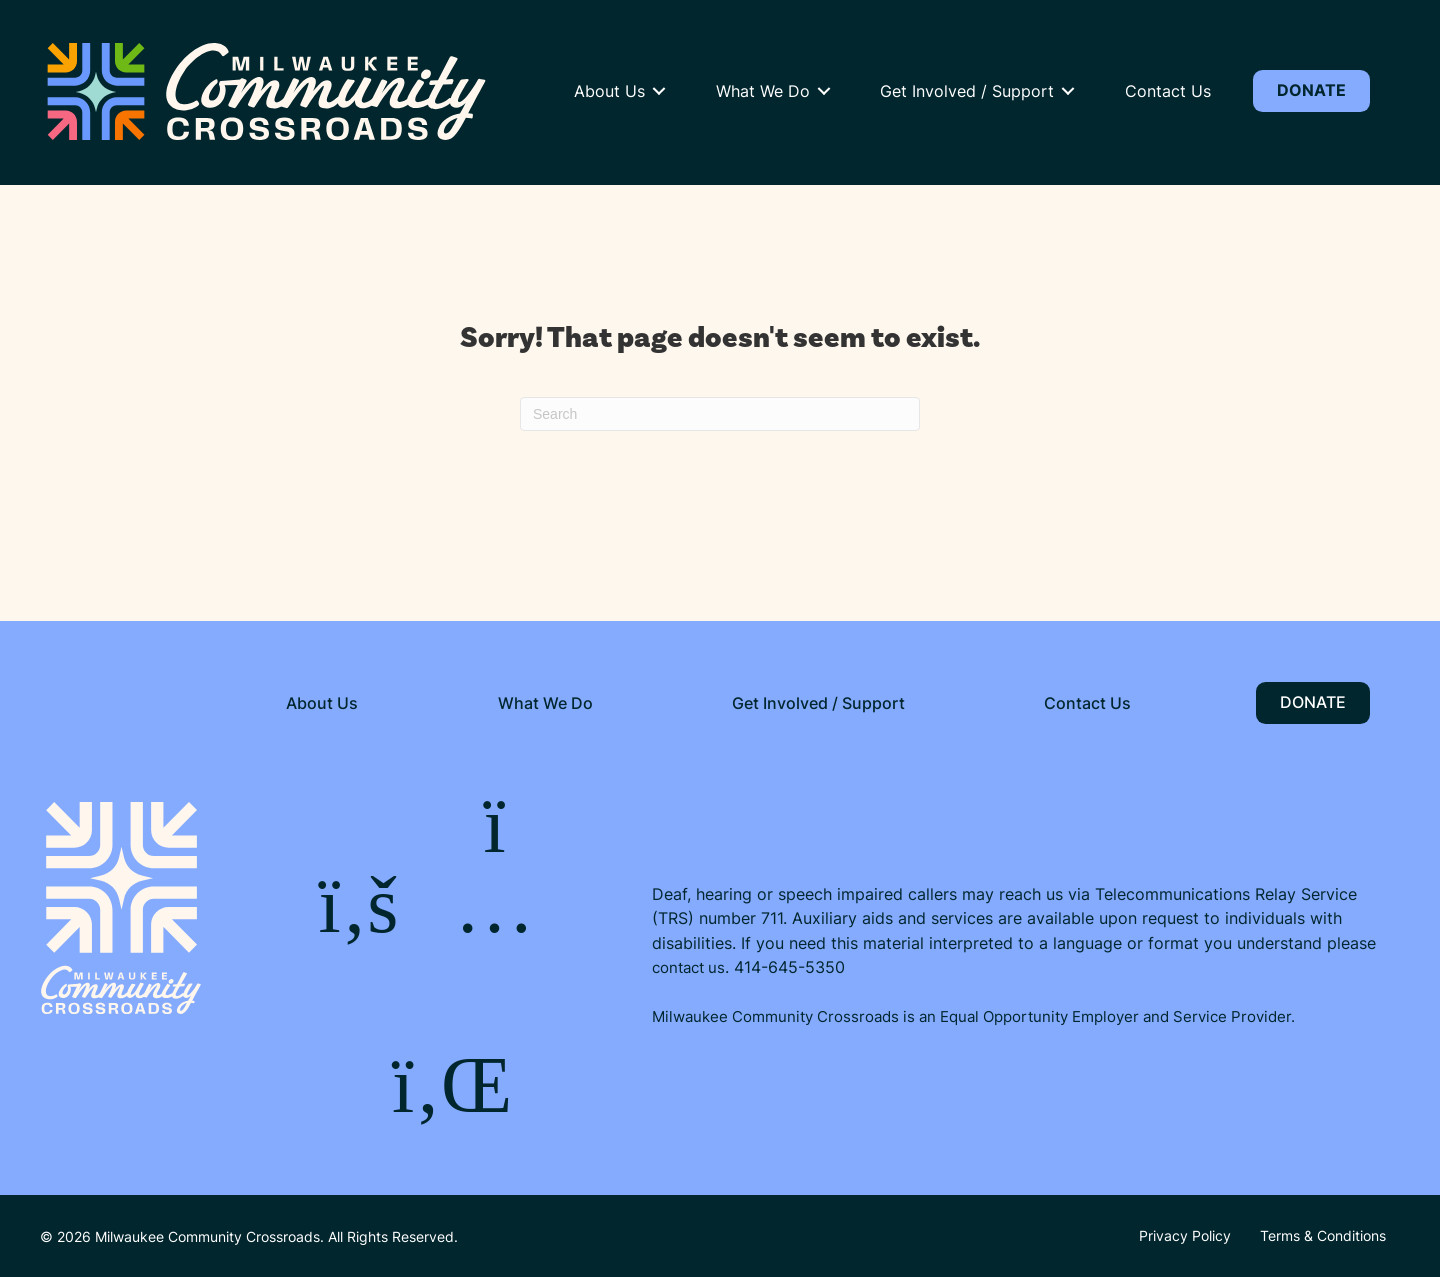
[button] (659, 91)
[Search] (720, 414)
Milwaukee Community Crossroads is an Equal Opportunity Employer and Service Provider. (973, 1016)
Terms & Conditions (1323, 1235)
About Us (609, 91)
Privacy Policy (1185, 1235)
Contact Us (1168, 91)
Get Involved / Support (967, 91)
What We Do (763, 91)
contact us (688, 967)
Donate (1311, 90)
